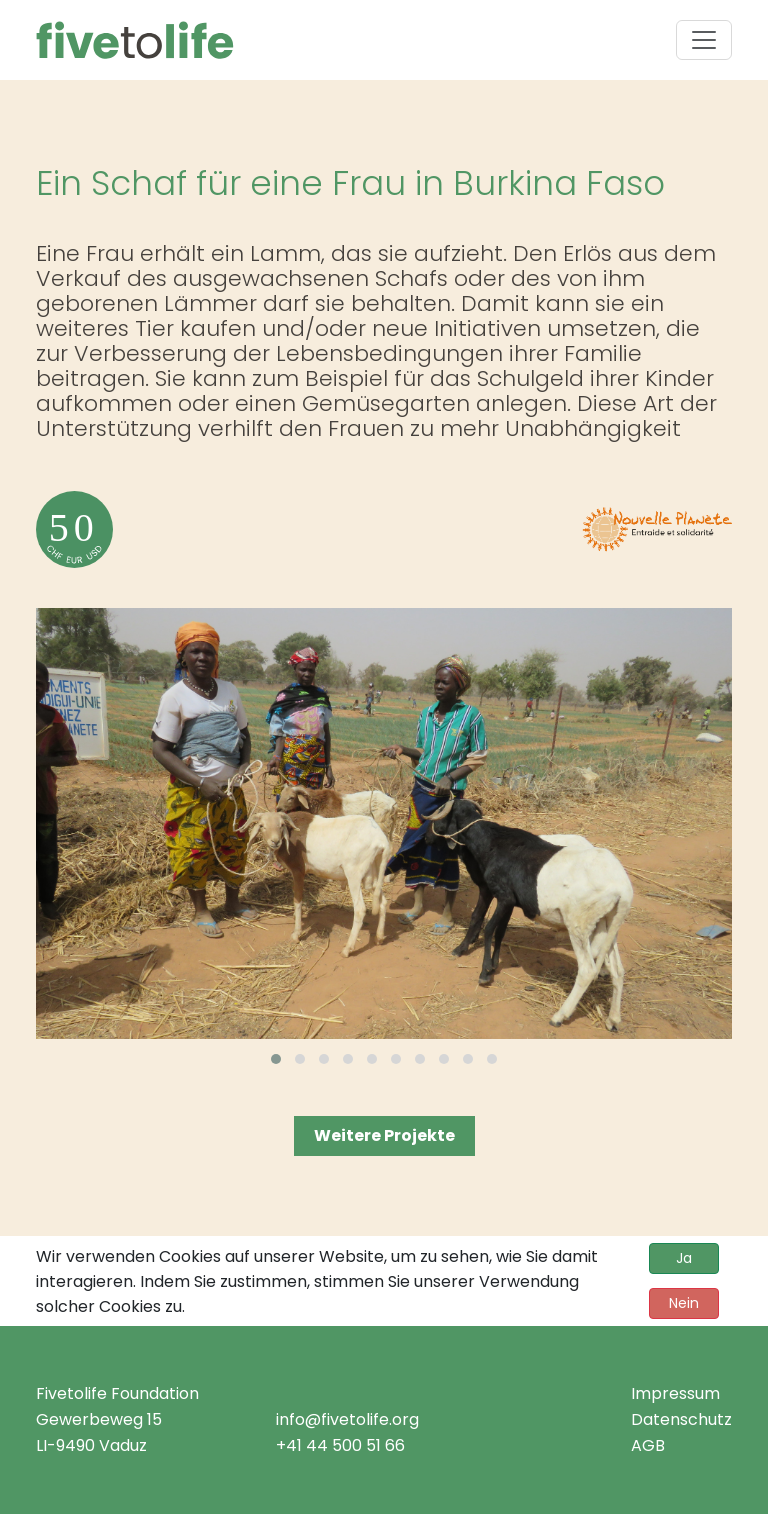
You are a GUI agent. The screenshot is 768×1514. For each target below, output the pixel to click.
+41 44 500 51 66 (340, 1445)
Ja (684, 1258)
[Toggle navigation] (704, 40)
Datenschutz (681, 1419)
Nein (684, 1303)
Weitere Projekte (384, 1135)
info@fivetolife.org (347, 1419)
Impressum (675, 1393)
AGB (648, 1445)
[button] (276, 1059)
